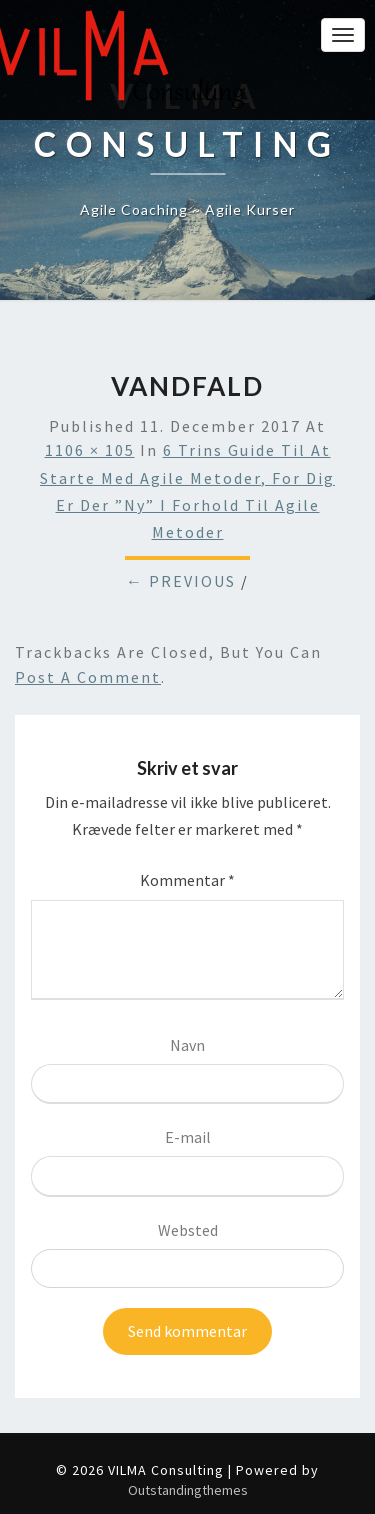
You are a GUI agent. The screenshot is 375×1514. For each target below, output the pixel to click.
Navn (187, 1045)
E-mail (188, 1137)
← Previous (181, 581)
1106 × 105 (90, 450)
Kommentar (187, 880)
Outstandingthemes (188, 1490)
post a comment (88, 677)
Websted (188, 1230)
